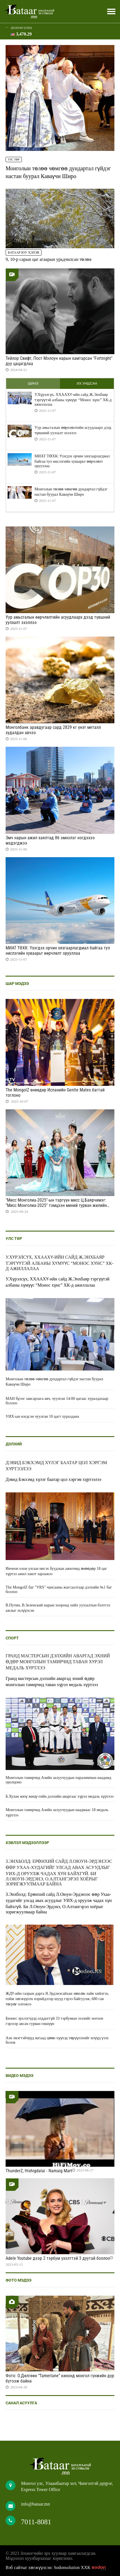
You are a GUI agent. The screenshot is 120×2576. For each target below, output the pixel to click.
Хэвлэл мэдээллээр (27, 1842)
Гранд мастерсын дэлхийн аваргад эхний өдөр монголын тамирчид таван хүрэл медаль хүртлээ (58, 1661)
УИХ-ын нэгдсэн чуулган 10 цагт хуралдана (42, 1416)
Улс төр (14, 159)
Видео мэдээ (19, 2075)
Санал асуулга (21, 2403)
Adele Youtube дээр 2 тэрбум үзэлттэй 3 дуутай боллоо (58, 2258)
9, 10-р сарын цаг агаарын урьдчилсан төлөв (48, 259)
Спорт (12, 1638)
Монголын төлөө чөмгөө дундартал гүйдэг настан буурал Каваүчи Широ (70, 492)
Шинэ (33, 384)
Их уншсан (87, 384)
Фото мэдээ (18, 2280)
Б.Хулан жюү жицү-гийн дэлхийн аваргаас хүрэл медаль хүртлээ (60, 1796)
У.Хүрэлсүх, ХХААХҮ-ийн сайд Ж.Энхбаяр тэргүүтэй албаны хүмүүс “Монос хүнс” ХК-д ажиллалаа (73, 400)
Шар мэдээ (17, 983)
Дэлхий (14, 1444)
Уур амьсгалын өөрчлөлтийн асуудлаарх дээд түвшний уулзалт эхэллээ (72, 430)
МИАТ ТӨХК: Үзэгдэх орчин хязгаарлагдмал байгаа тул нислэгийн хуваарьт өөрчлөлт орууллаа (72, 461)
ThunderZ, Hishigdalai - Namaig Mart (39, 2170)
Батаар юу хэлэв (23, 252)
